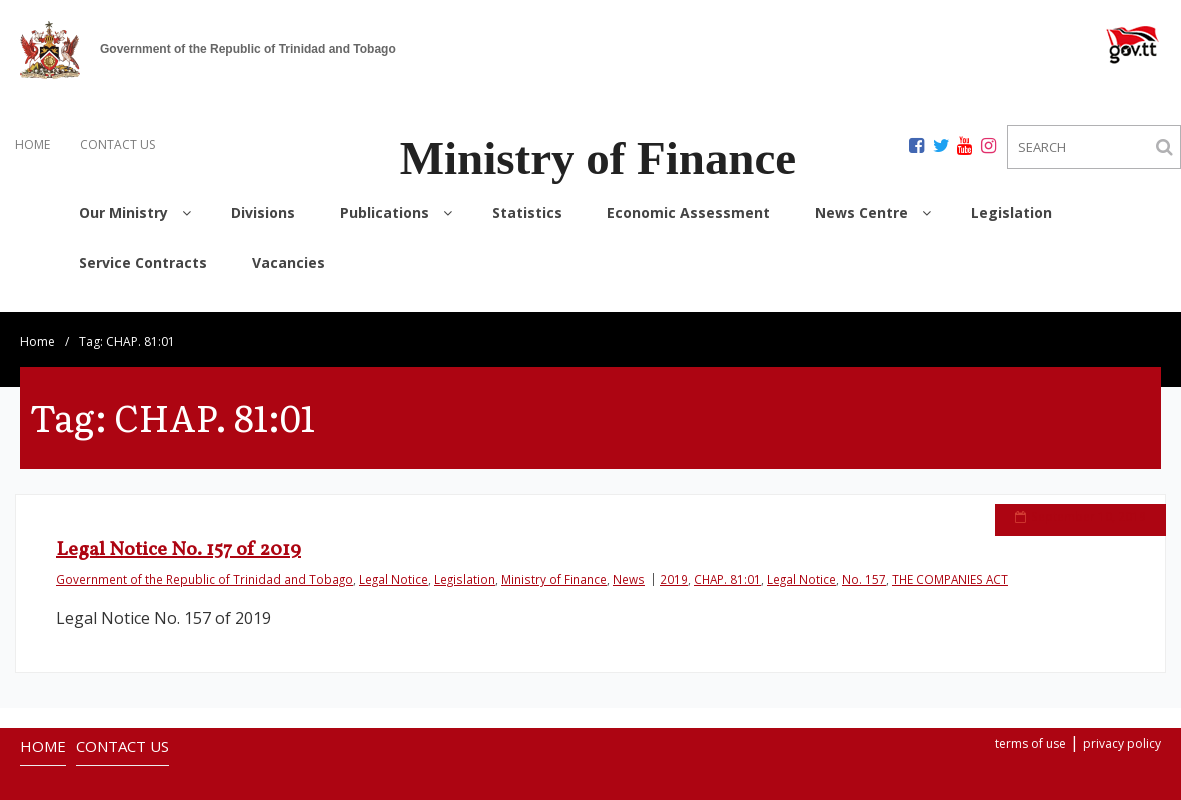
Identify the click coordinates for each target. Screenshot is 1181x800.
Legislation (464, 562)
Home (37, 324)
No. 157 (864, 562)
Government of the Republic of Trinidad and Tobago (204, 562)
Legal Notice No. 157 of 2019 (178, 533)
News (629, 562)
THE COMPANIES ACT (950, 562)
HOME (32, 144)
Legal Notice (393, 562)
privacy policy (1122, 726)
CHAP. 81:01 (727, 562)
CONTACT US (117, 144)
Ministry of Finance (554, 562)
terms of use (1030, 726)
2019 (674, 562)
